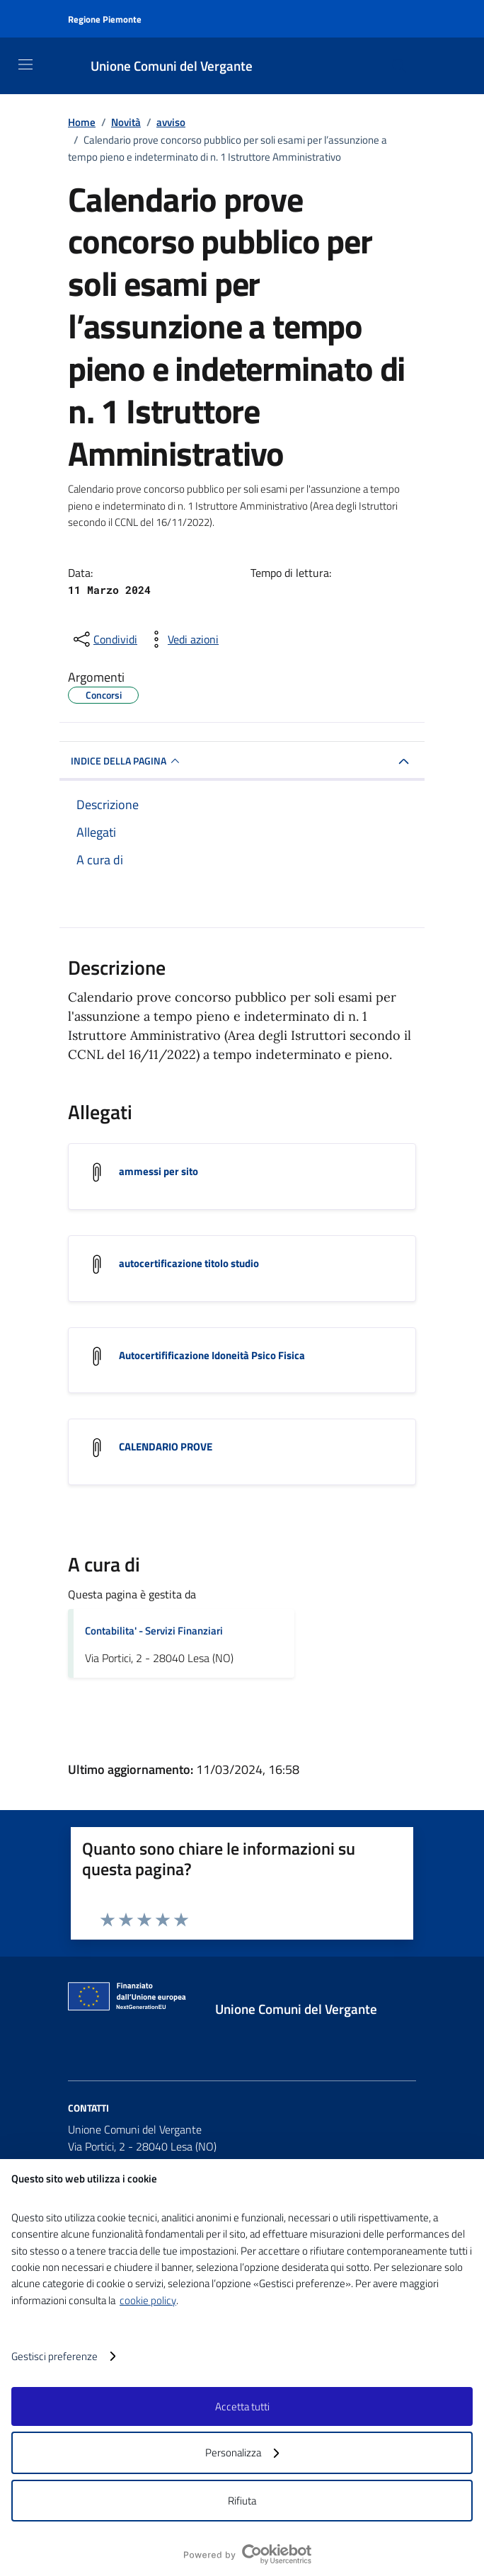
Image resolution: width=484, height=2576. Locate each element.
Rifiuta (242, 2500)
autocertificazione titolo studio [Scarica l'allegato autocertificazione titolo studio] (189, 1263)
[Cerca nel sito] (399, 66)
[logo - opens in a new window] (247, 2554)
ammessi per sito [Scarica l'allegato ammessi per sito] (158, 1171)
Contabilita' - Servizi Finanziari (154, 1631)
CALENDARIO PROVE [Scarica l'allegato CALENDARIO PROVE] (165, 1447)
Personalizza (242, 2452)
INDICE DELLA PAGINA (127, 760)
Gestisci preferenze (63, 2356)
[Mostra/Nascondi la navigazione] (25, 64)
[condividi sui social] (104, 639)
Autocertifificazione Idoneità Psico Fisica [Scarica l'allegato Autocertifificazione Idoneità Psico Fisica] (212, 1355)
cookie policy (148, 2300)
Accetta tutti (242, 2406)
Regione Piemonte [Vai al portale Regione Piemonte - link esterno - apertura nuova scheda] (105, 19)
